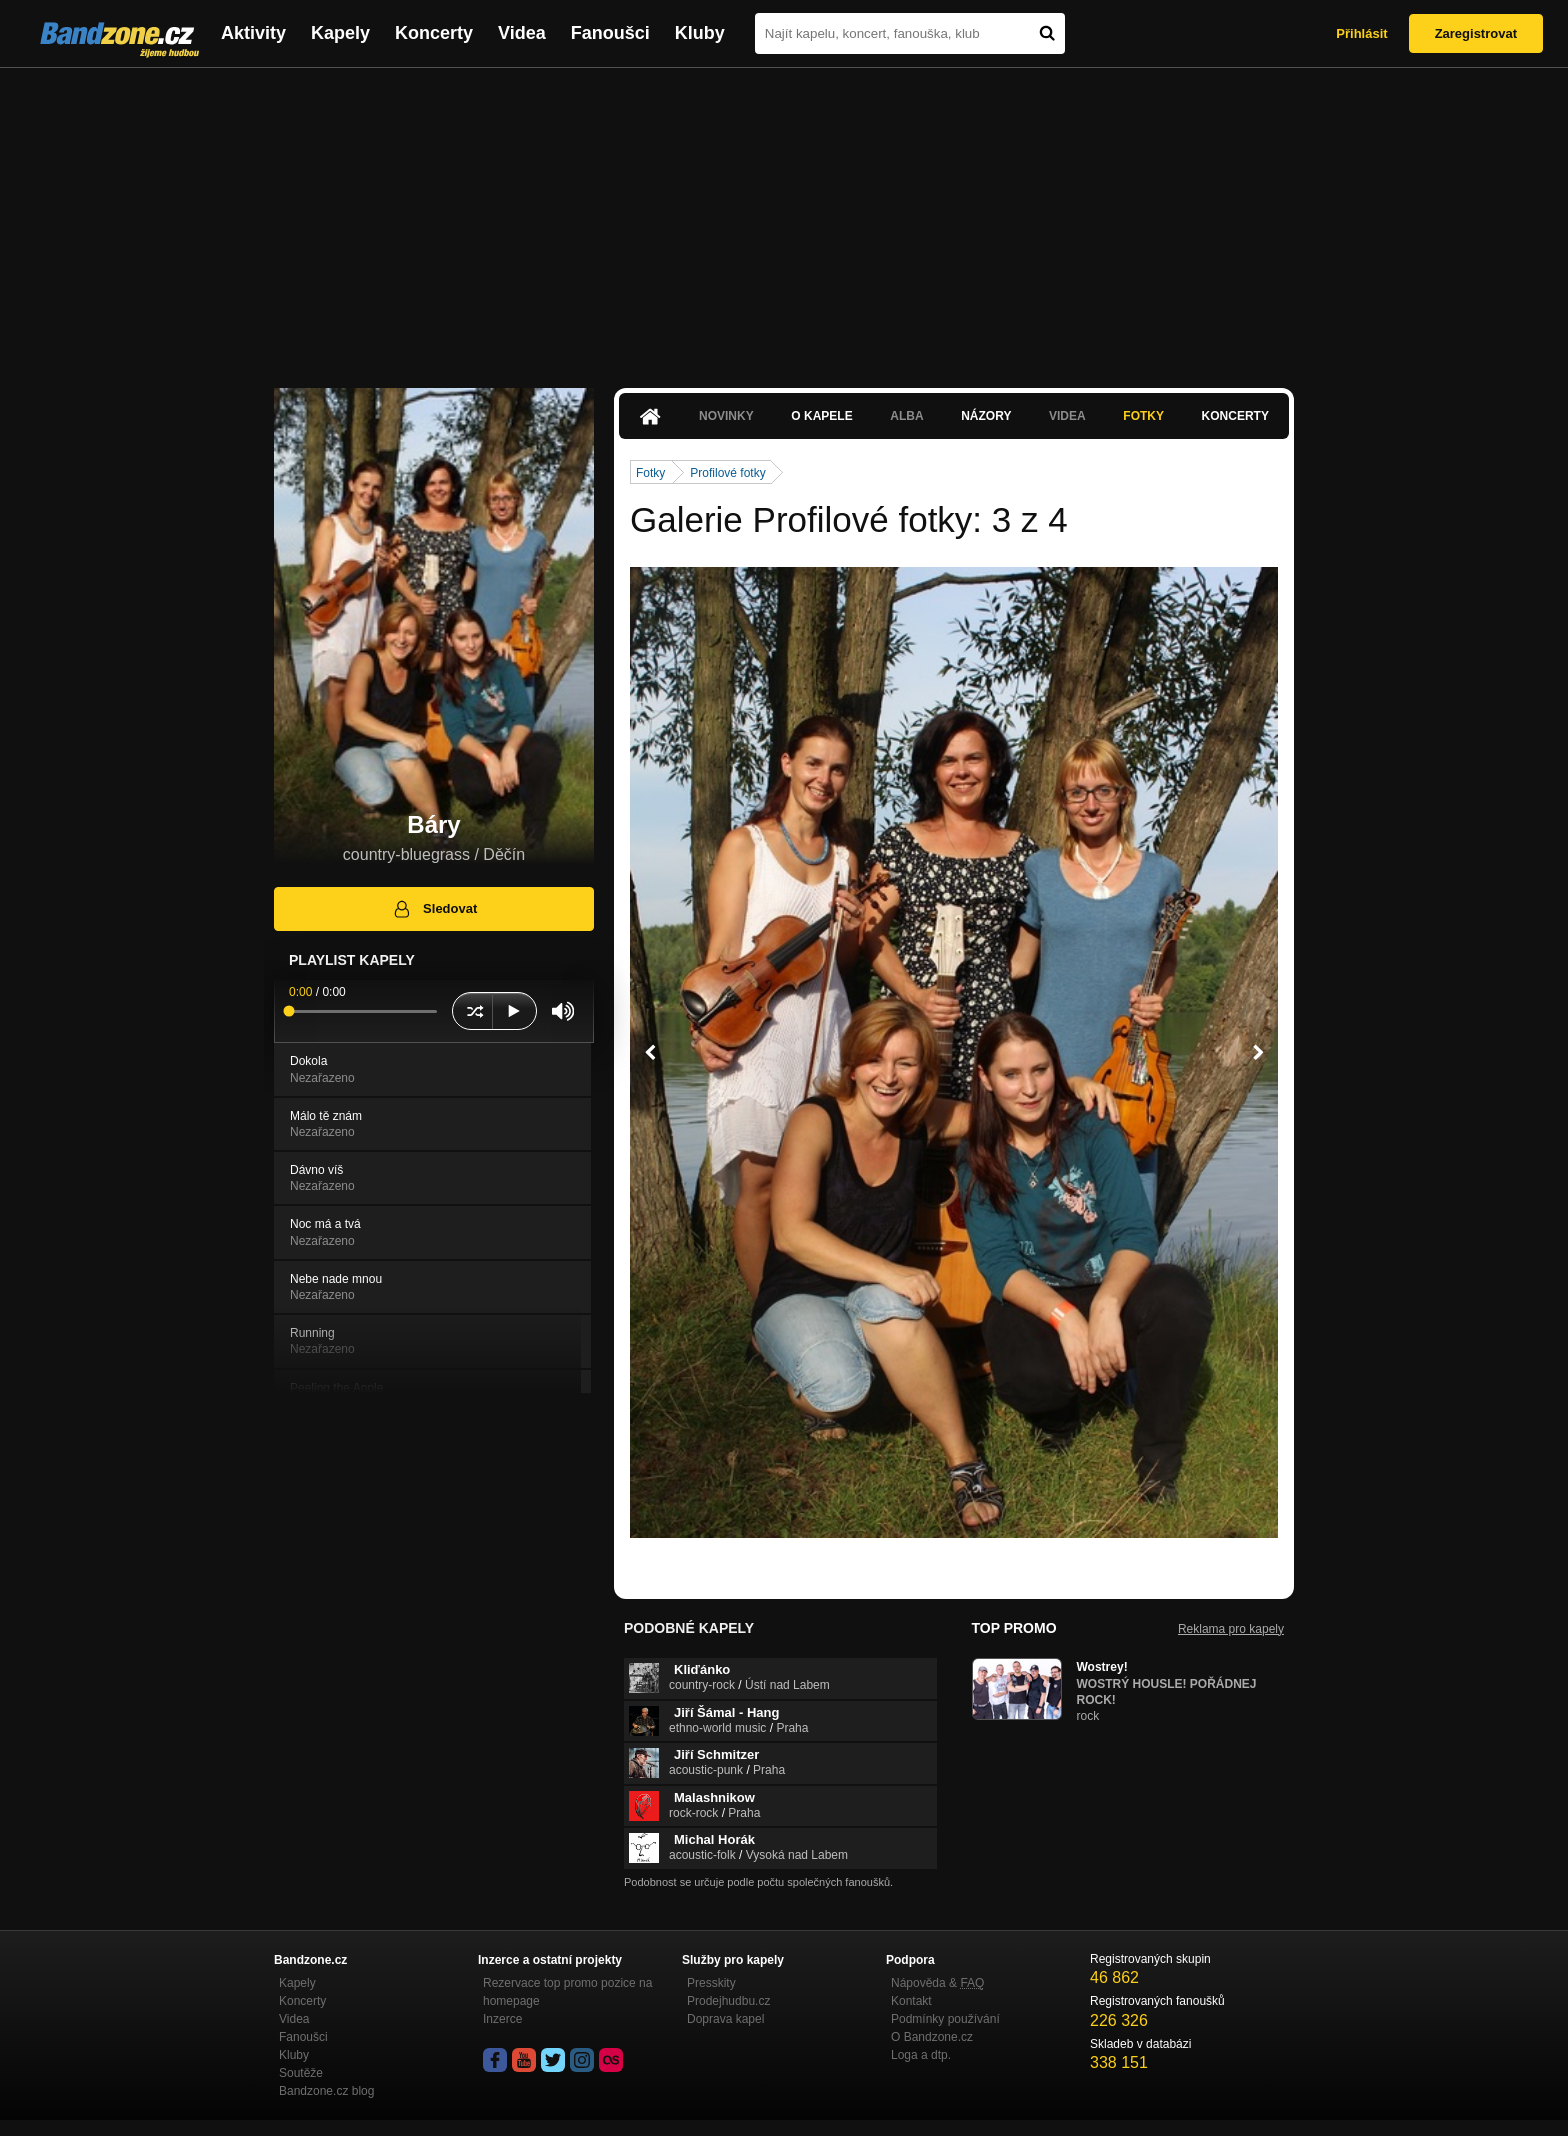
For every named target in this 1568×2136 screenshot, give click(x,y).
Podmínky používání (945, 2019)
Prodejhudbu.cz (728, 2001)
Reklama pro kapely (1231, 1629)
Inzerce (502, 2019)
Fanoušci (610, 33)
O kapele (821, 416)
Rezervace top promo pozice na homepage (567, 1992)
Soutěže (301, 2073)
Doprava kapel (725, 2019)
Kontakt (911, 2001)
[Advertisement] (784, 218)
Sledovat (434, 909)
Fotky (1143, 416)
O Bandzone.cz (932, 2037)
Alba (906, 416)
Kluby (700, 33)
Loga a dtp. (921, 2055)
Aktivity (253, 33)
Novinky (726, 416)
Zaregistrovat (1476, 33)
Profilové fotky (727, 473)
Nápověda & (937, 1983)
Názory (986, 416)
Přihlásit (1361, 33)
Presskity (711, 1983)
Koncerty (434, 33)
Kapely (340, 33)
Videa (522, 33)
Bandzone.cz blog (326, 2091)
